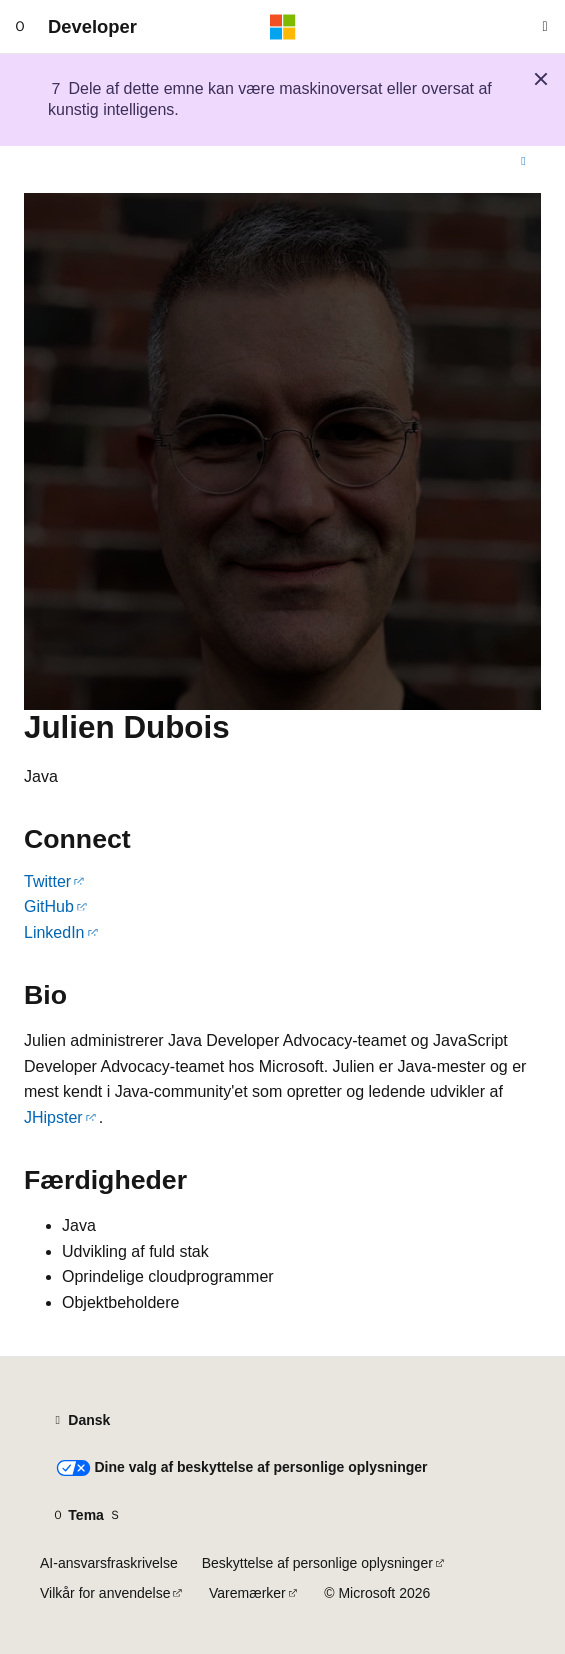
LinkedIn (54, 932)
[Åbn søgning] (545, 27)
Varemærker (247, 1593)
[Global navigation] (20, 27)
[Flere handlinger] (523, 162)
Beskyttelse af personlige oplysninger (317, 1563)
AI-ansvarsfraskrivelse (109, 1563)
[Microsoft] (283, 27)
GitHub (49, 906)
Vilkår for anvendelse (105, 1593)
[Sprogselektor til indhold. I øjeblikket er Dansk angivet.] (81, 1421)
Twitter (47, 881)
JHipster (53, 1117)
